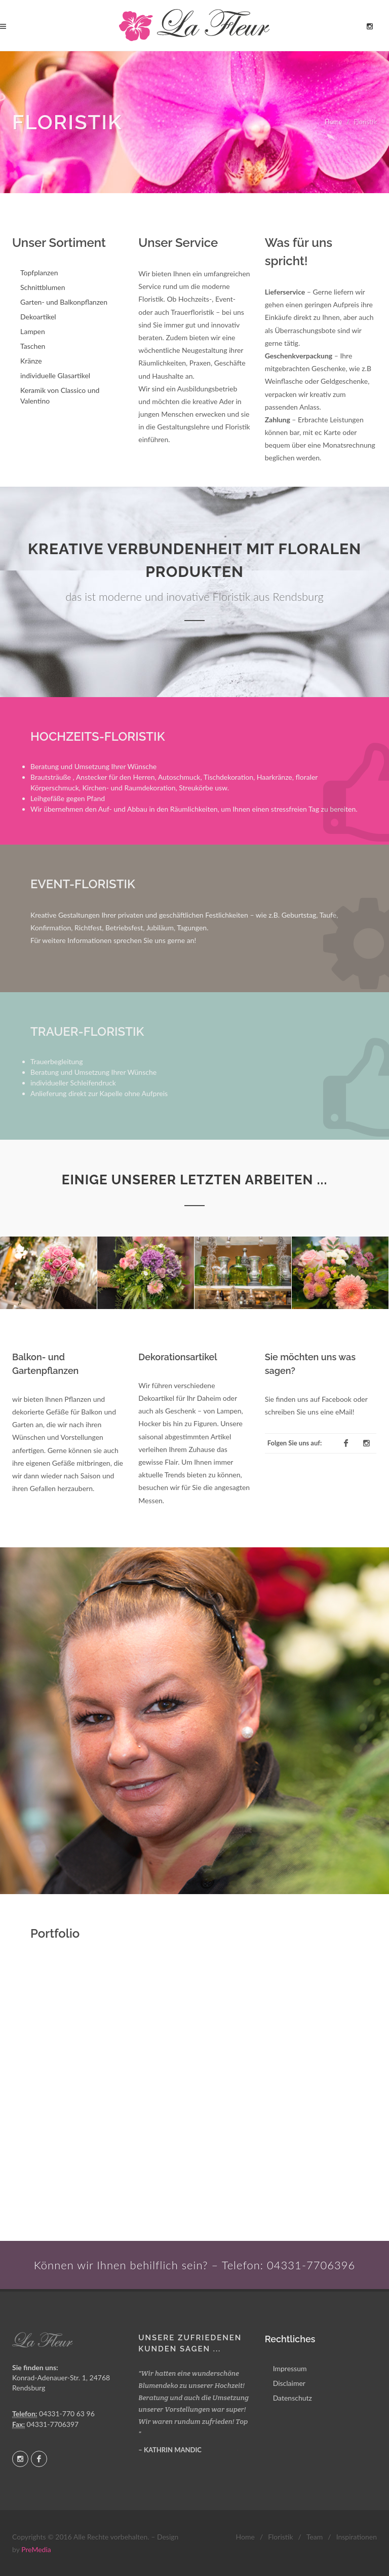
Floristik (280, 2536)
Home (333, 122)
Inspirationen (356, 2536)
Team (314, 2536)
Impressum (290, 2368)
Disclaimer (289, 2383)
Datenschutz (292, 2397)
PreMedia (36, 2549)
